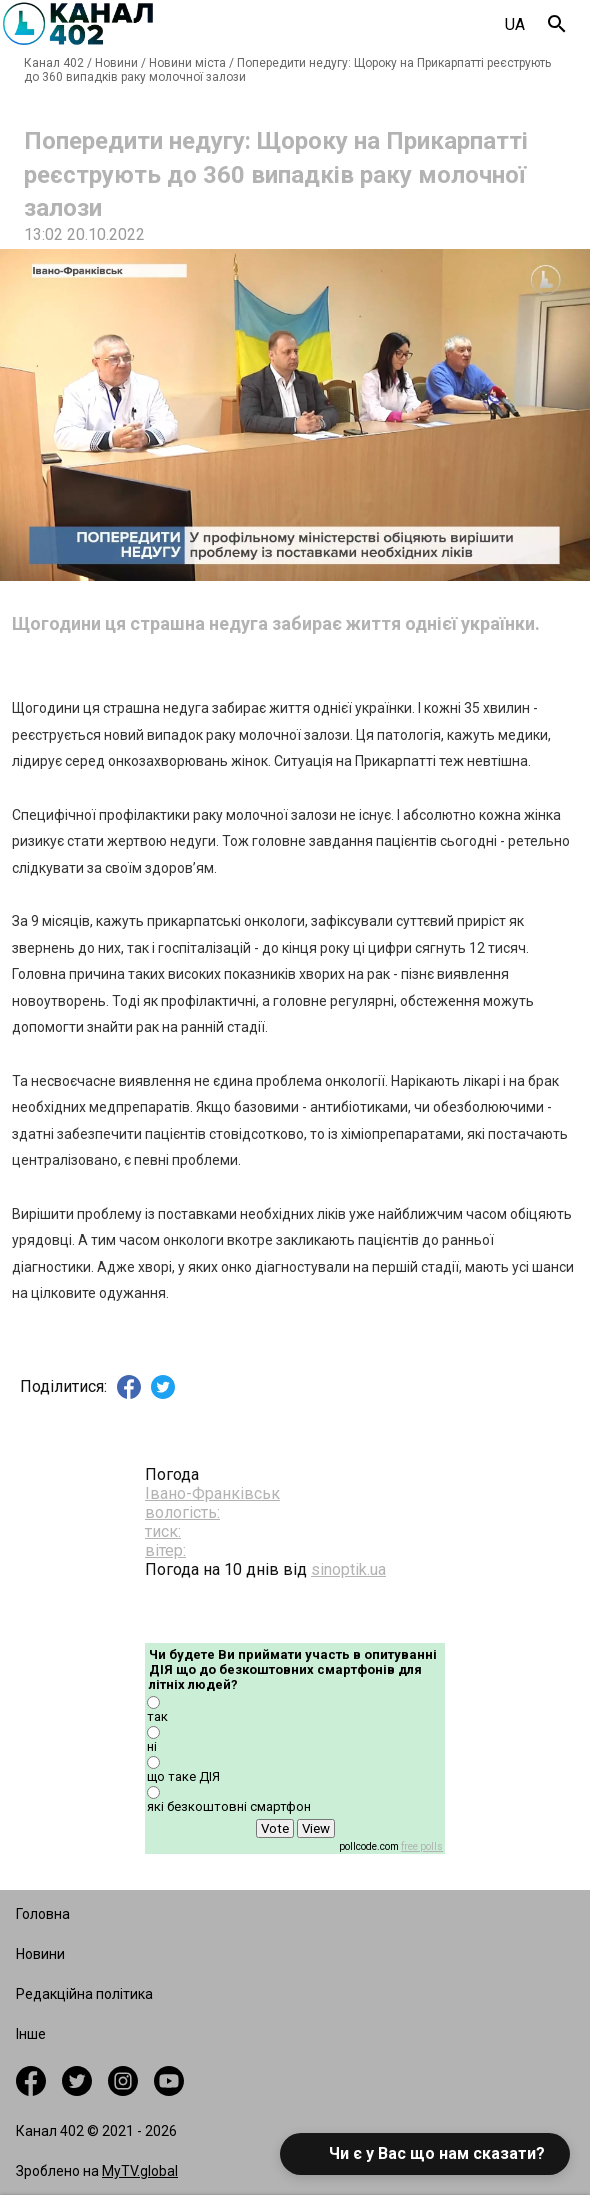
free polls (422, 1846)
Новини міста (187, 63)
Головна (43, 1914)
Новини (116, 63)
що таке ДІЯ (183, 1776)
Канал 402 (54, 63)
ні (152, 1746)
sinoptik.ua (348, 1569)
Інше (31, 2034)
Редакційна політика (84, 1994)
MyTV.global (140, 2171)
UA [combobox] (515, 24)
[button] (425, 2154)
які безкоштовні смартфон (229, 1806)
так (157, 1716)
